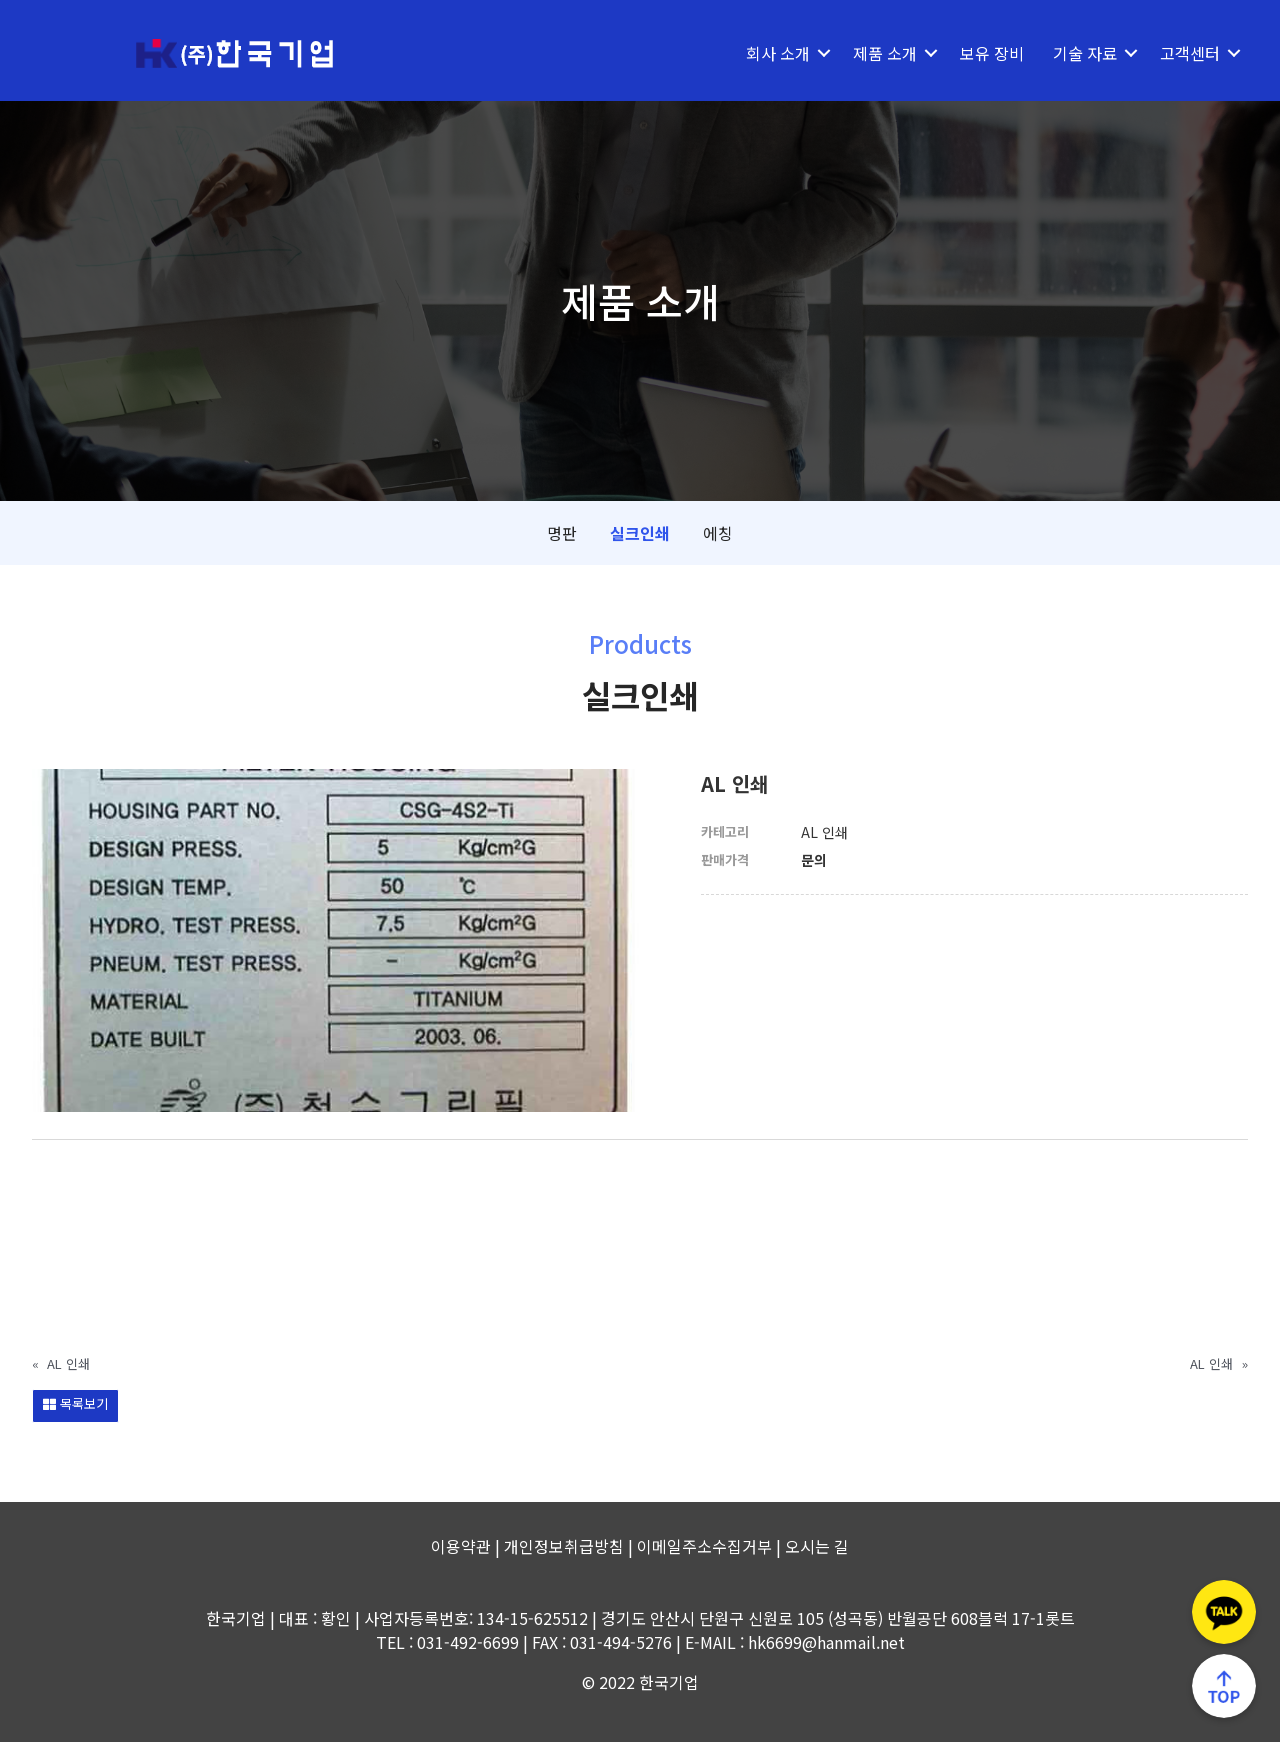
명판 (562, 533)
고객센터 (1190, 53)
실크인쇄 (640, 533)
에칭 (718, 533)
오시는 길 (817, 1546)
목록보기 (75, 1403)
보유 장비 (992, 53)
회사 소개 (778, 53)
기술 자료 (1085, 53)
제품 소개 (885, 53)
